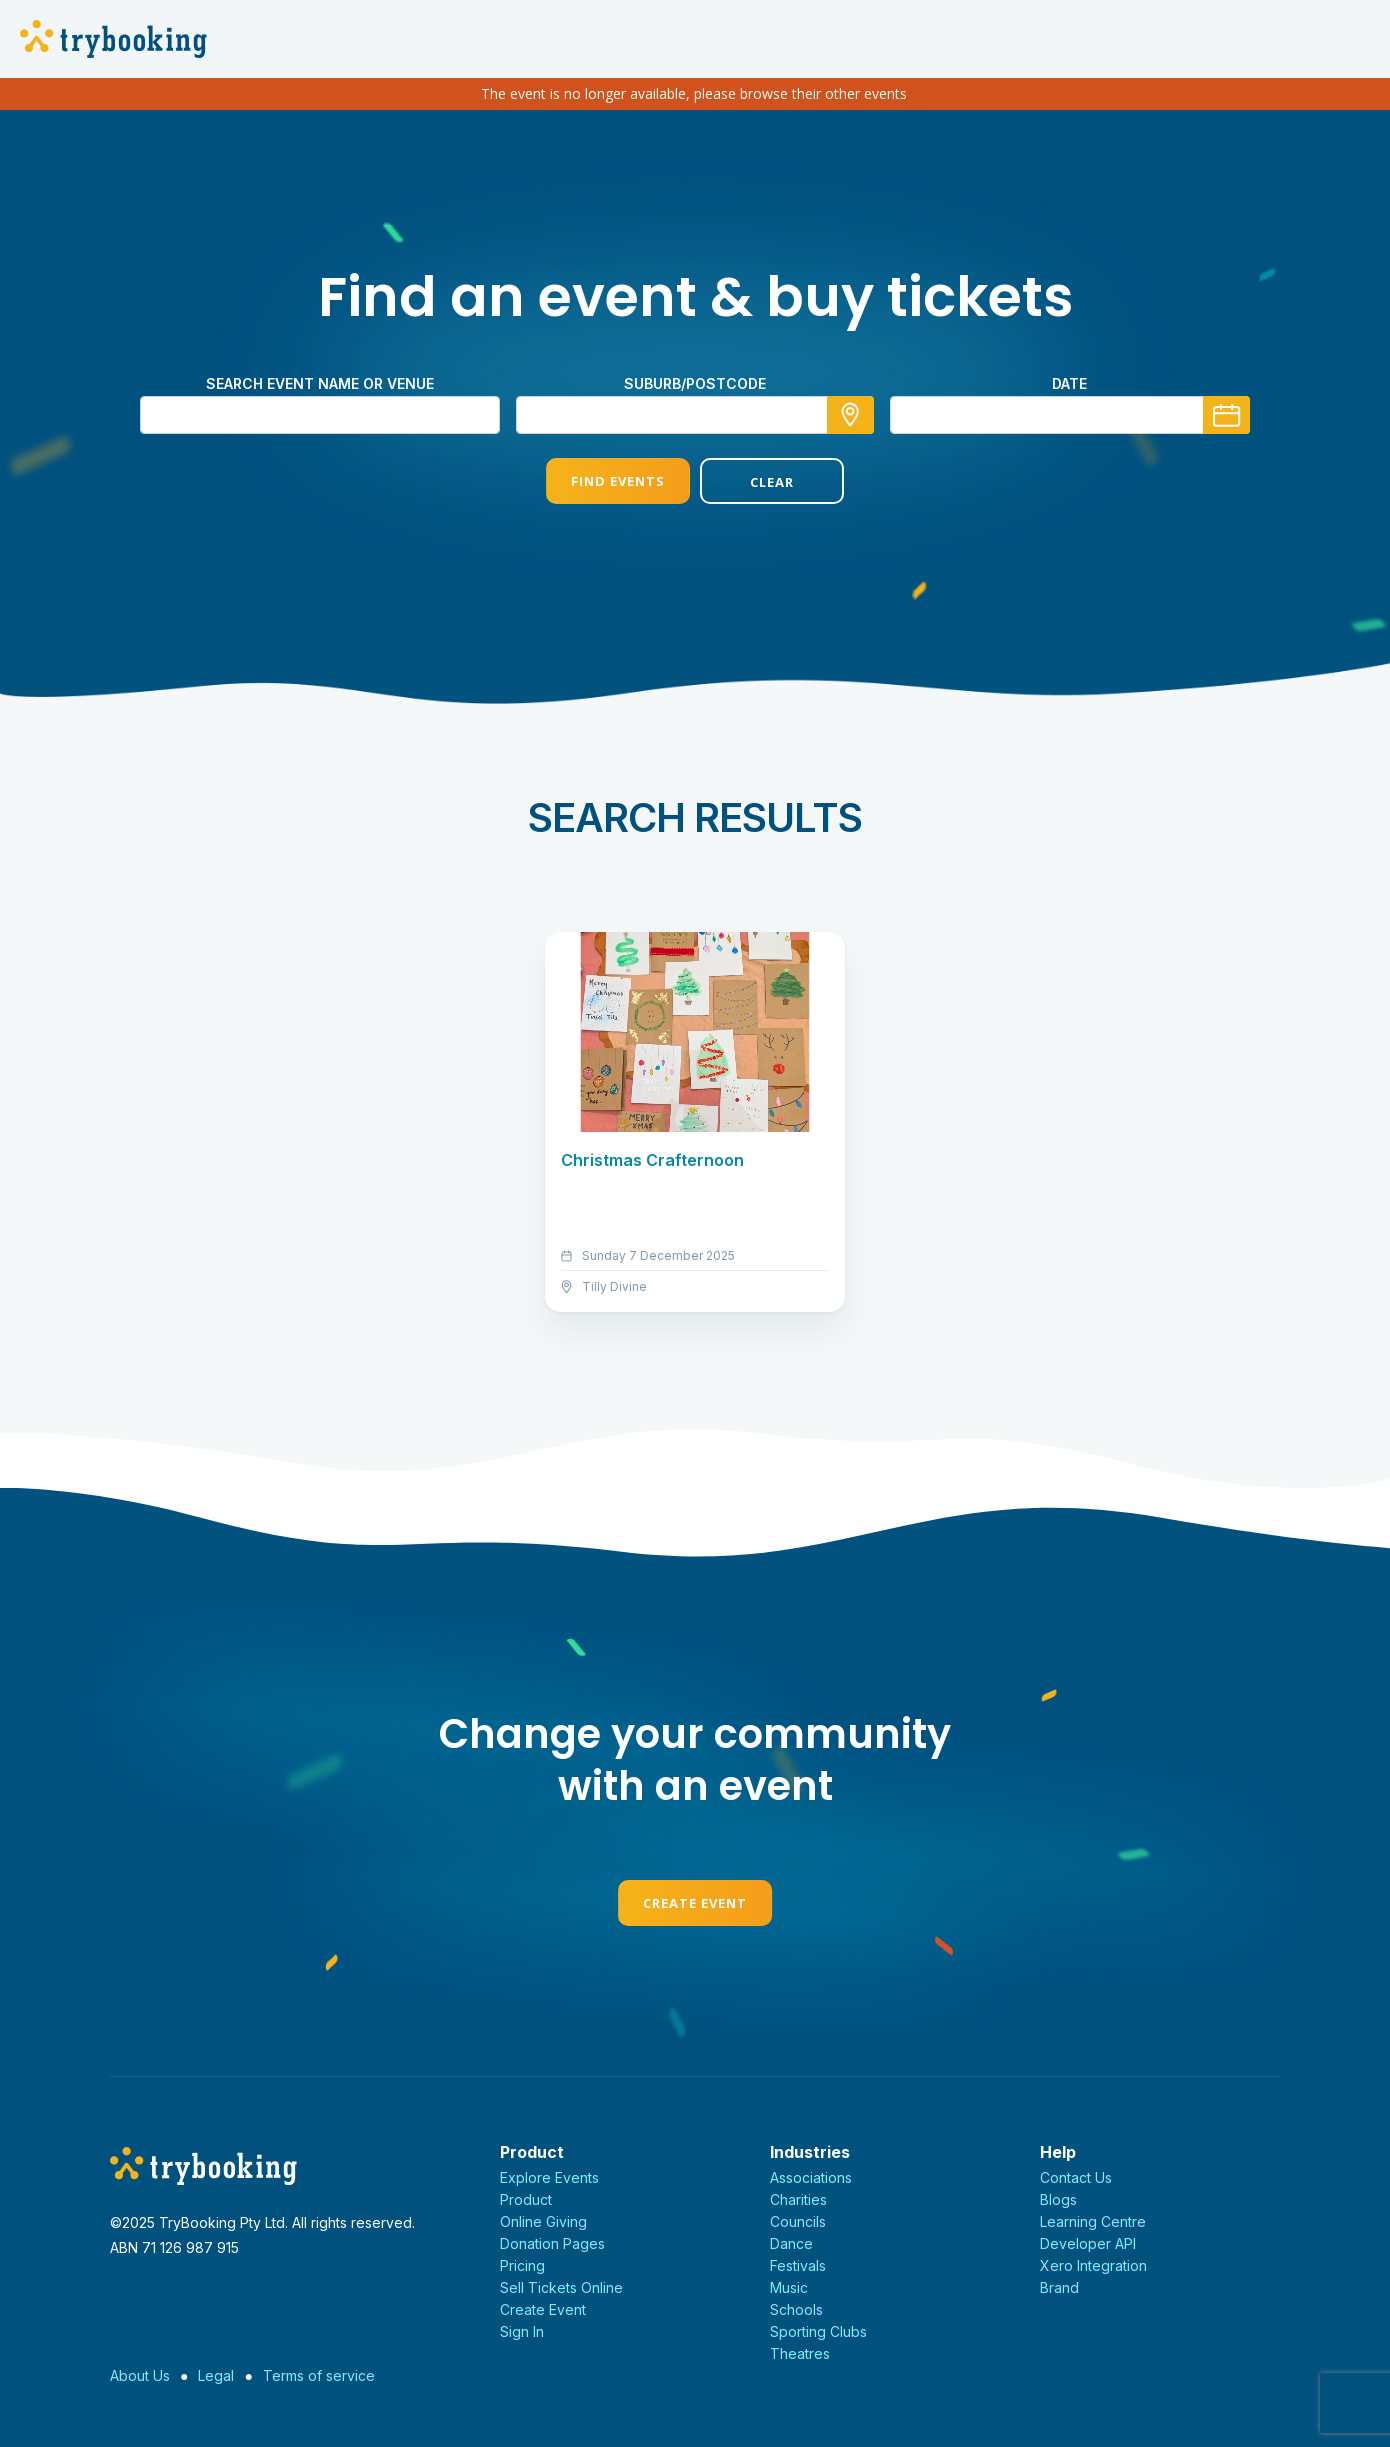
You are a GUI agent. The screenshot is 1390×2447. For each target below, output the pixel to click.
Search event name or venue (320, 383)
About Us (140, 2375)
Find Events (618, 481)
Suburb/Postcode (695, 383)
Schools (796, 2309)
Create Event (695, 1903)
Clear (772, 482)
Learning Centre (1093, 2221)
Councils (798, 2221)
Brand (1059, 2287)
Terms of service (319, 2375)
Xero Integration (1093, 2265)
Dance (791, 2243)
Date (1069, 383)
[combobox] (695, 415)
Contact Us (1076, 2177)
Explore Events (549, 2177)
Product (526, 2199)
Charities (798, 2199)
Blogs (1058, 2199)
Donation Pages (552, 2243)
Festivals (798, 2265)
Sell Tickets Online (561, 2287)
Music (789, 2287)
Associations (811, 2177)
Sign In (522, 2331)
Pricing (522, 2265)
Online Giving (543, 2221)
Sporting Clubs (818, 2331)
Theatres (800, 2353)
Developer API (1088, 2243)
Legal (216, 2375)
